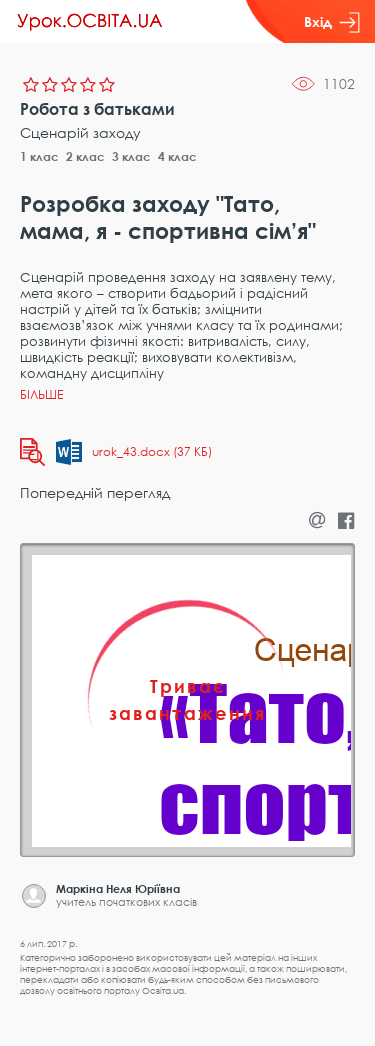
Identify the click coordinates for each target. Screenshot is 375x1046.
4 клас (177, 156)
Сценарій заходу (80, 132)
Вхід (332, 22)
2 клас (85, 156)
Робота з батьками (97, 109)
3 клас (131, 156)
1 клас (39, 156)
